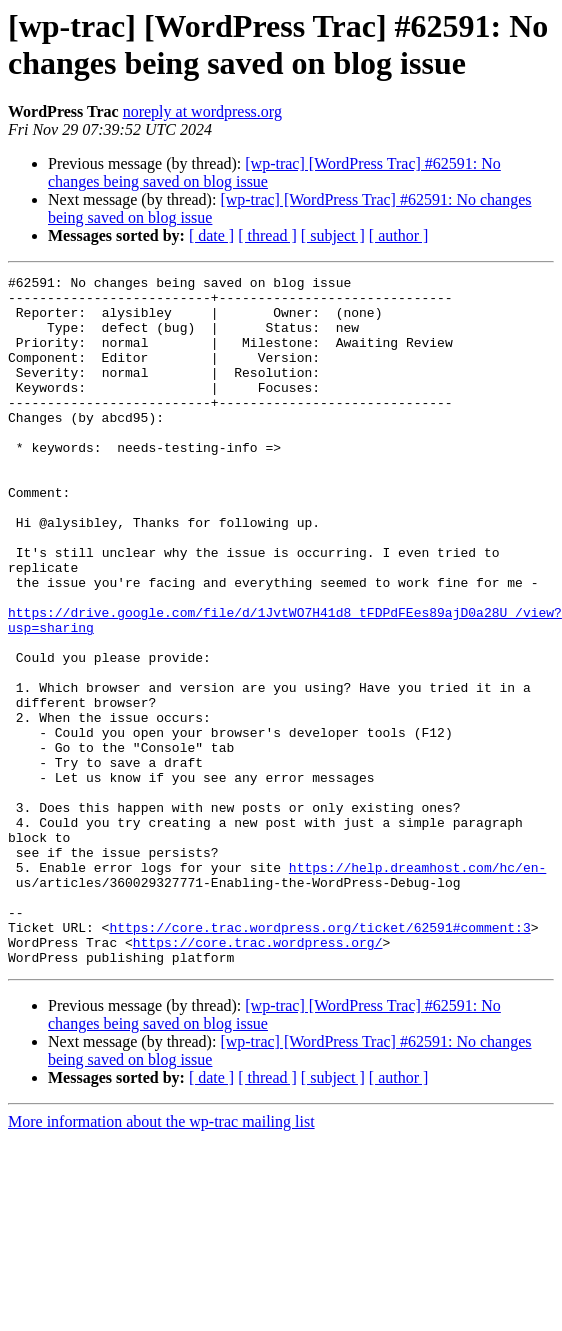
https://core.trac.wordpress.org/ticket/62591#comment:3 (319, 1059)
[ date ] (211, 235)
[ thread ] (267, 235)
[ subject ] (333, 235)
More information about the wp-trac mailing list (161, 1259)
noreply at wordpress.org (202, 111)
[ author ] (399, 235)
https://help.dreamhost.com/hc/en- (417, 987)
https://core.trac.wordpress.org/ (258, 1077)
